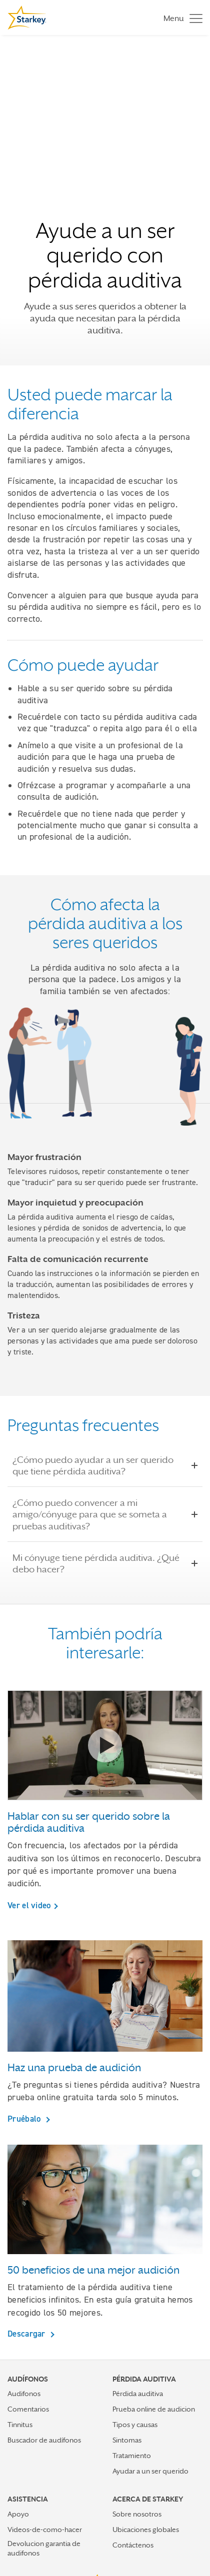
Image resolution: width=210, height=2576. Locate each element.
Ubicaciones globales (145, 2530)
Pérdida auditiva (137, 2394)
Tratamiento (131, 2456)
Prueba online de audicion (153, 2409)
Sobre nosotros (137, 2514)
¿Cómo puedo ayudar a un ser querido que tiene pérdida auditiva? (105, 1465)
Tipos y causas (135, 2425)
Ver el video (29, 1905)
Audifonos (24, 2394)
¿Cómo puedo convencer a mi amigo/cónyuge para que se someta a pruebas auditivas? (105, 1514)
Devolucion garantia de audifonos (44, 2548)
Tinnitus (20, 2425)
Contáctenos (133, 2545)
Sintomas (127, 2440)
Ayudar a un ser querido (150, 2471)
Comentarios (28, 2409)
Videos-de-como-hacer (45, 2530)
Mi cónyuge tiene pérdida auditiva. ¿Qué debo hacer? (105, 1563)
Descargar (28, 2333)
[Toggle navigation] (180, 17)
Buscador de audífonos (44, 2440)
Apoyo (18, 2514)
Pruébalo (25, 2118)
